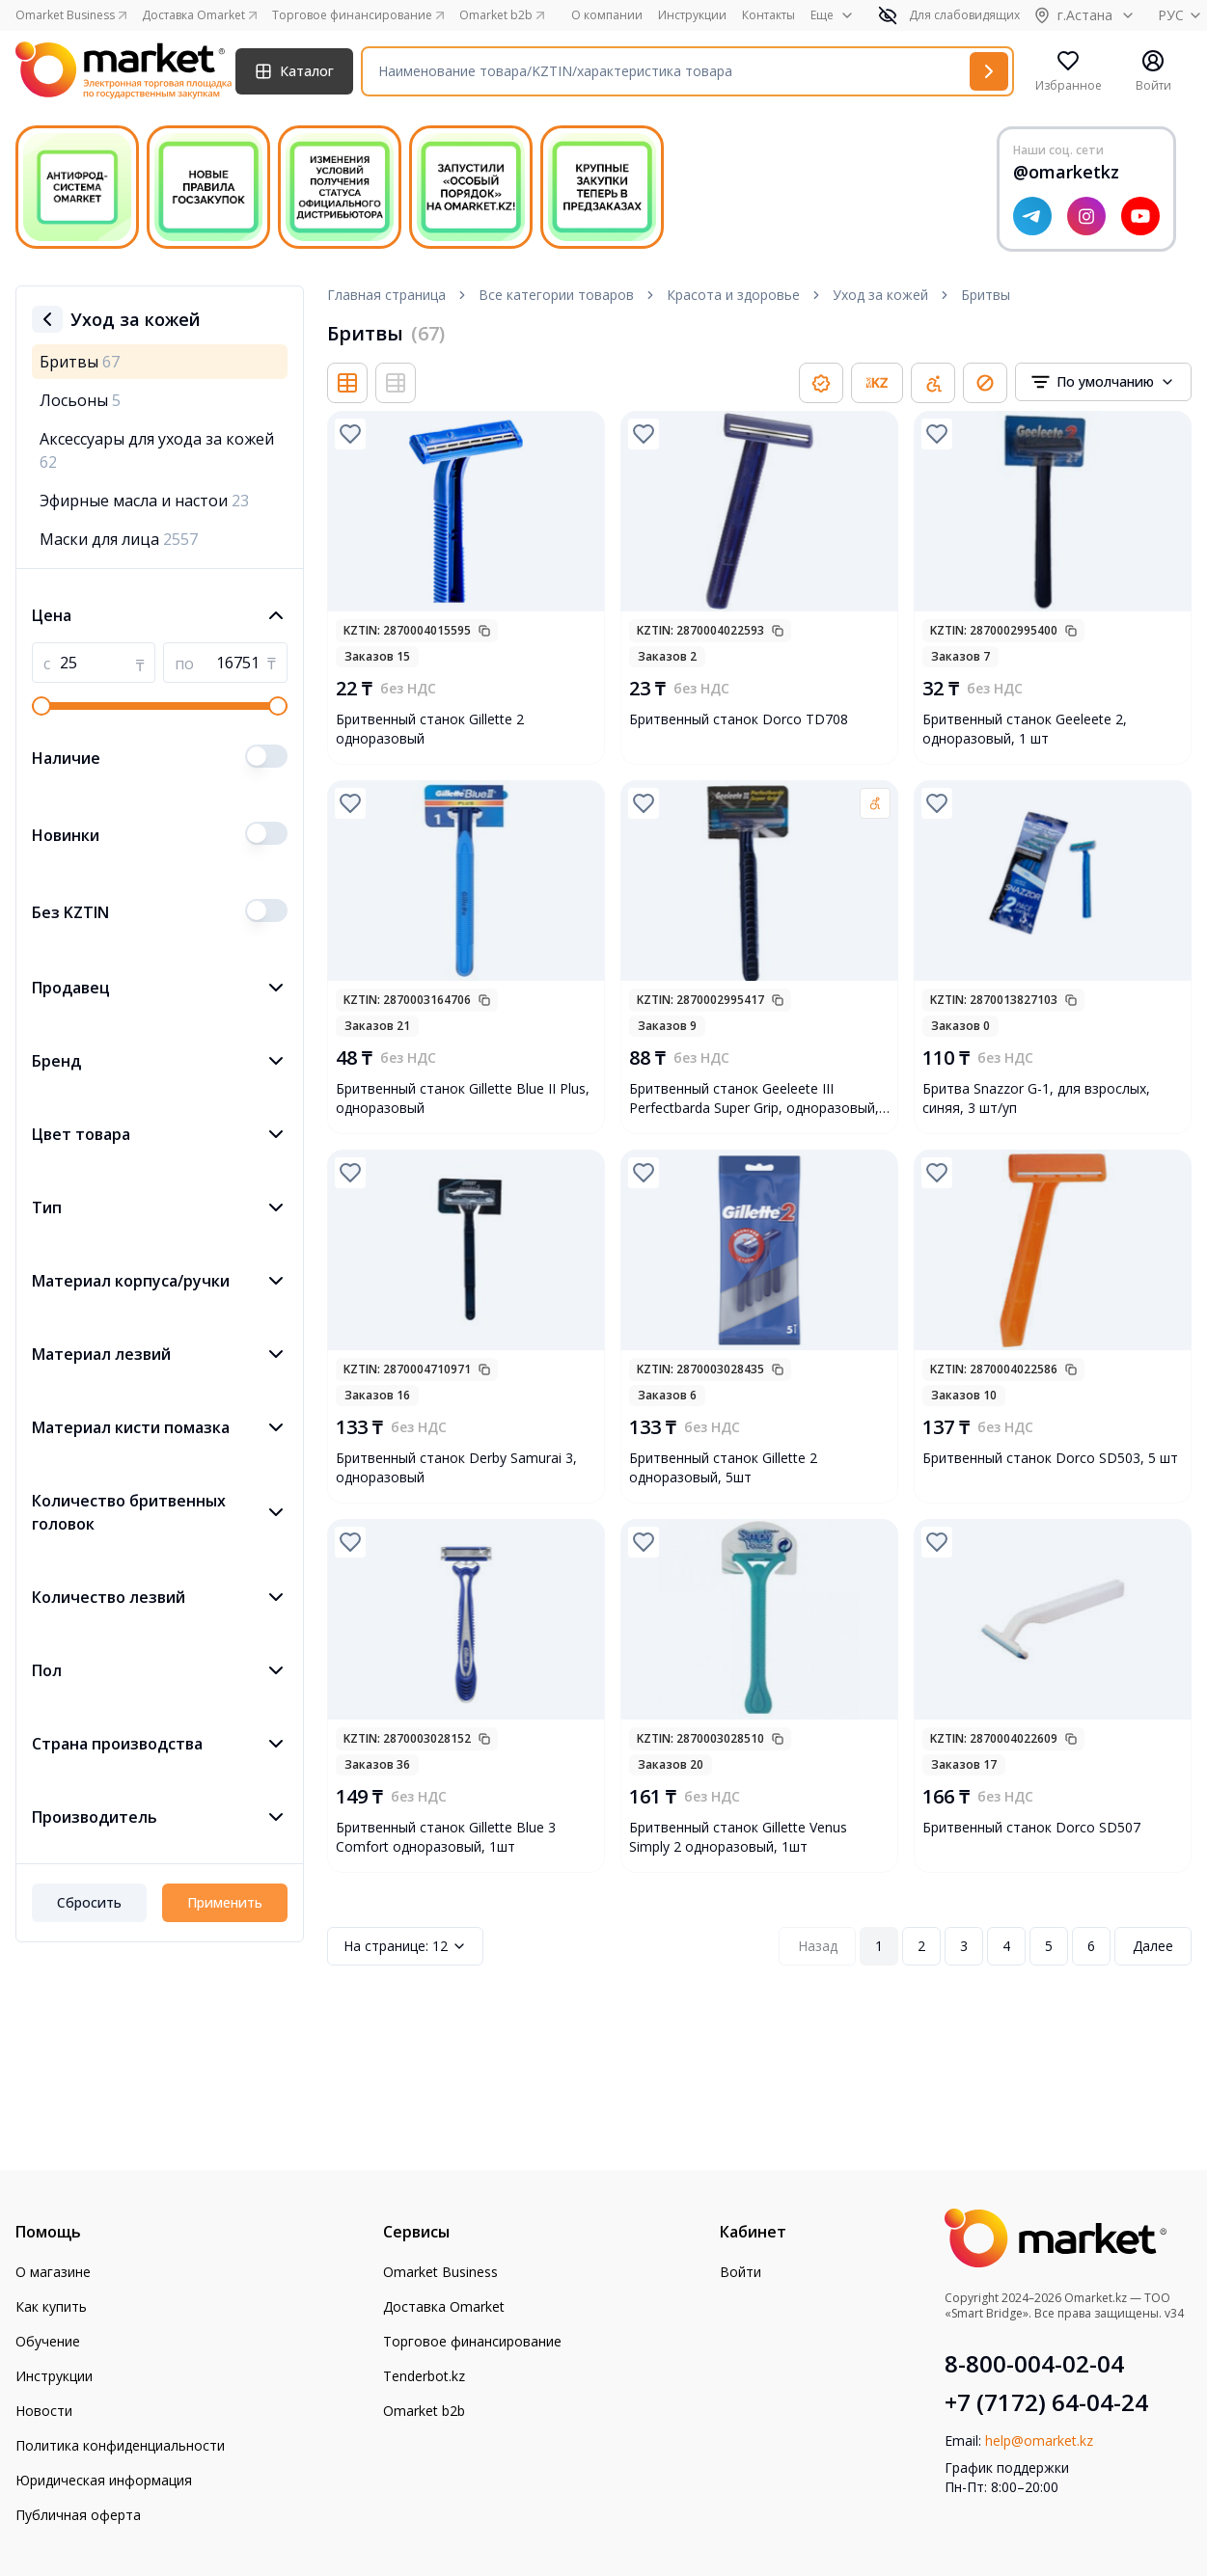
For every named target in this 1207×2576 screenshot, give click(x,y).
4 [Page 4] (1006, 1946)
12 (405, 1946)
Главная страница (386, 294)
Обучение (47, 2341)
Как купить (51, 2306)
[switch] (266, 756)
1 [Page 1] (879, 1946)
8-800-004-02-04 (1034, 2363)
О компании (607, 15)
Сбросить (89, 1902)
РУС (1182, 15)
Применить (224, 1902)
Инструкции (692, 15)
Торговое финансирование (472, 2341)
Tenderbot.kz (424, 2376)
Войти (740, 2272)
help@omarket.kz (1039, 2440)
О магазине (53, 2272)
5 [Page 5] (1049, 1946)
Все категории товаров (556, 294)
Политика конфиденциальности (120, 2445)
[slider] (41, 706)
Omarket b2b (424, 2410)
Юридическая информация (103, 2480)
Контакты (768, 15)
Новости (43, 2410)
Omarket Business (440, 2272)
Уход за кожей (880, 294)
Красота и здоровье (733, 294)
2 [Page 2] (921, 1946)
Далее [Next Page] (1153, 1946)
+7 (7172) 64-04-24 (1046, 2402)
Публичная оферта (78, 2515)
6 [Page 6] (1091, 1946)
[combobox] (1103, 382)
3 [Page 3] (964, 1946)
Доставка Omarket (444, 2306)
